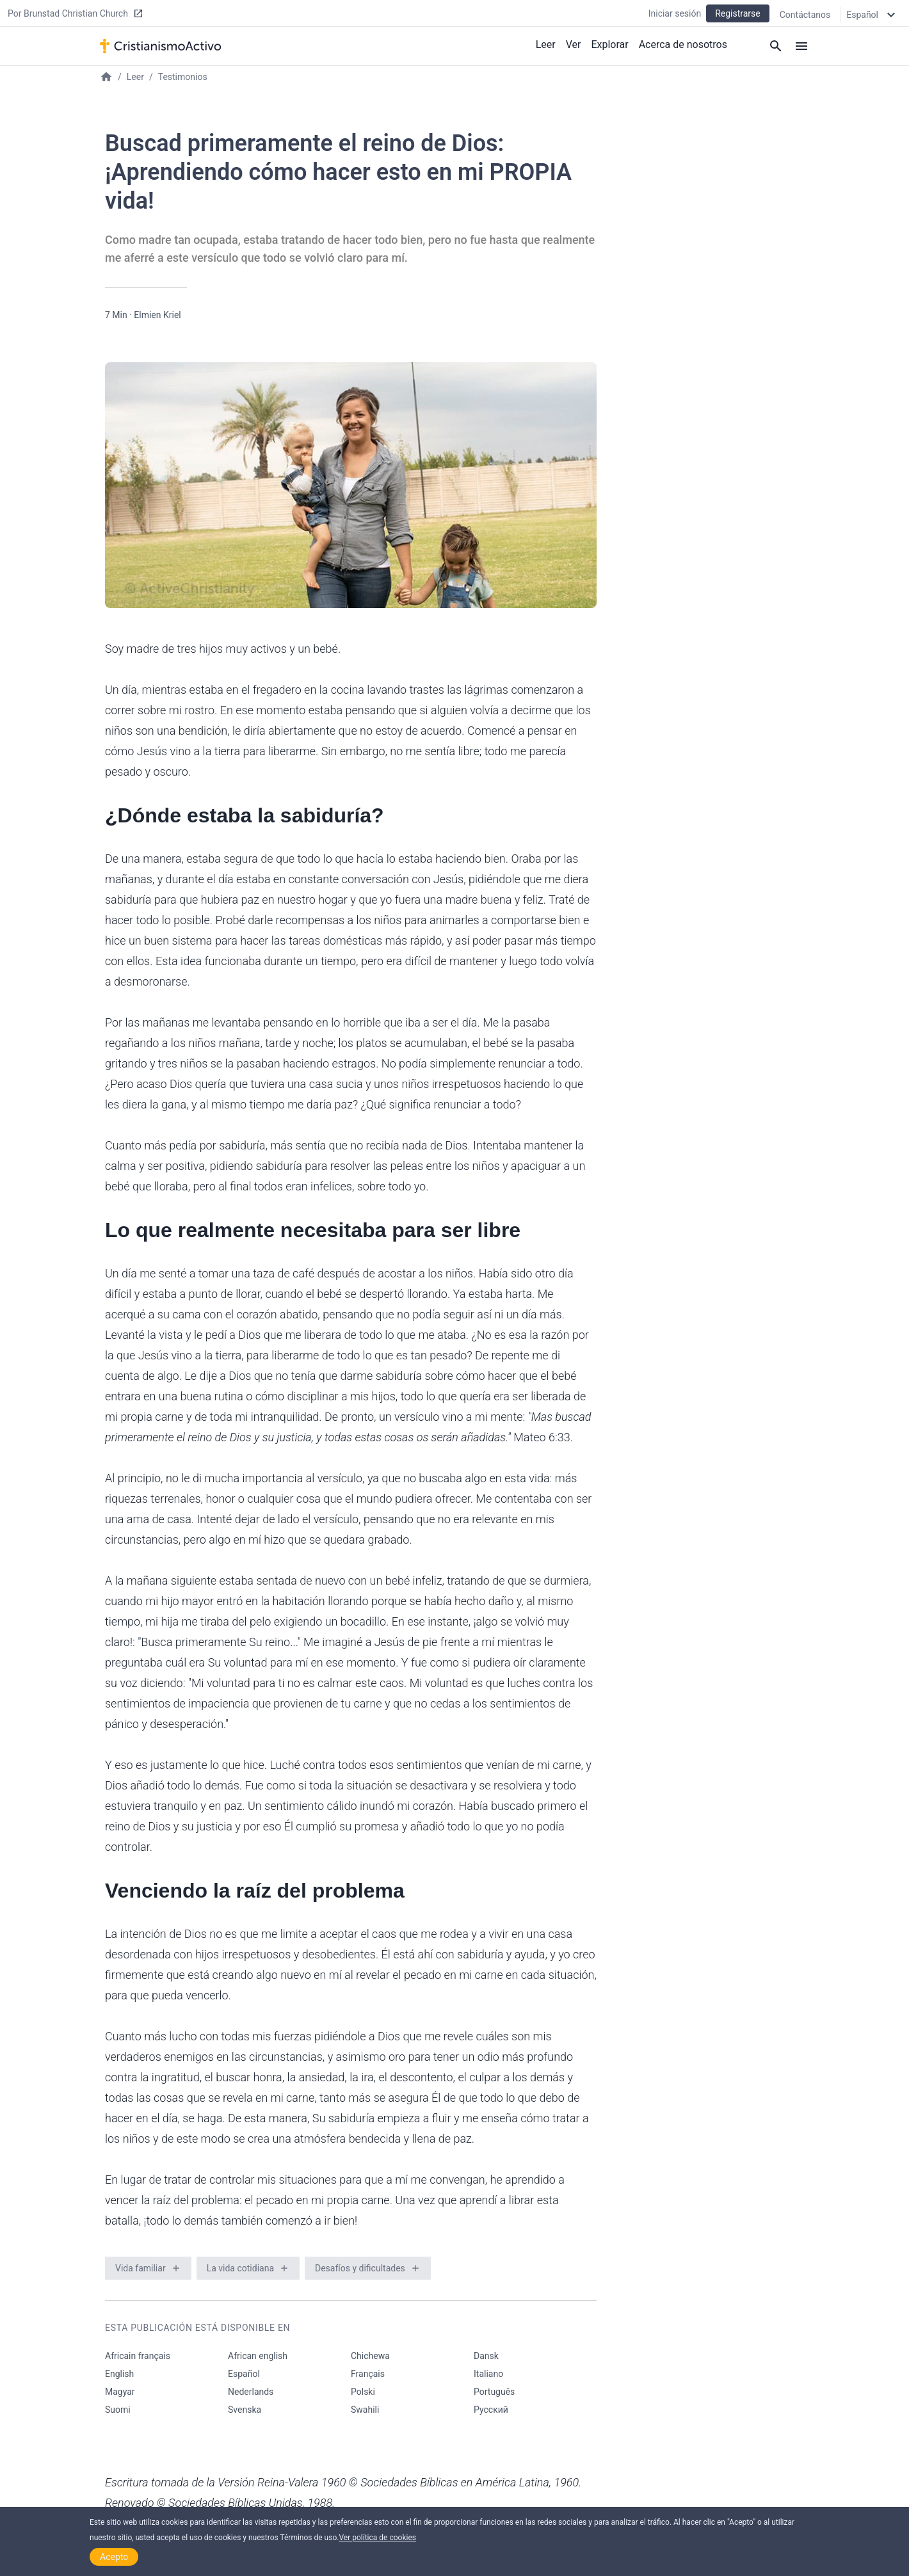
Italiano (488, 2374)
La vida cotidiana (240, 2268)
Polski (363, 2392)
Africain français (137, 2356)
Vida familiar (140, 2268)
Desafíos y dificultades (360, 2268)
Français (368, 2374)
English (119, 2374)
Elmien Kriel (157, 315)
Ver (573, 44)
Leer (546, 44)
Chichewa (370, 2356)
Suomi (118, 2409)
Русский (491, 2409)
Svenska (244, 2409)
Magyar (120, 2392)
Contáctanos (805, 14)
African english (257, 2356)
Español (244, 2374)
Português (494, 2392)
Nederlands (250, 2392)
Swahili (365, 2409)
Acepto (114, 2557)
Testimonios (182, 77)
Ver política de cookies (377, 2537)
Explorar (609, 44)
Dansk (486, 2356)
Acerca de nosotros (683, 44)
